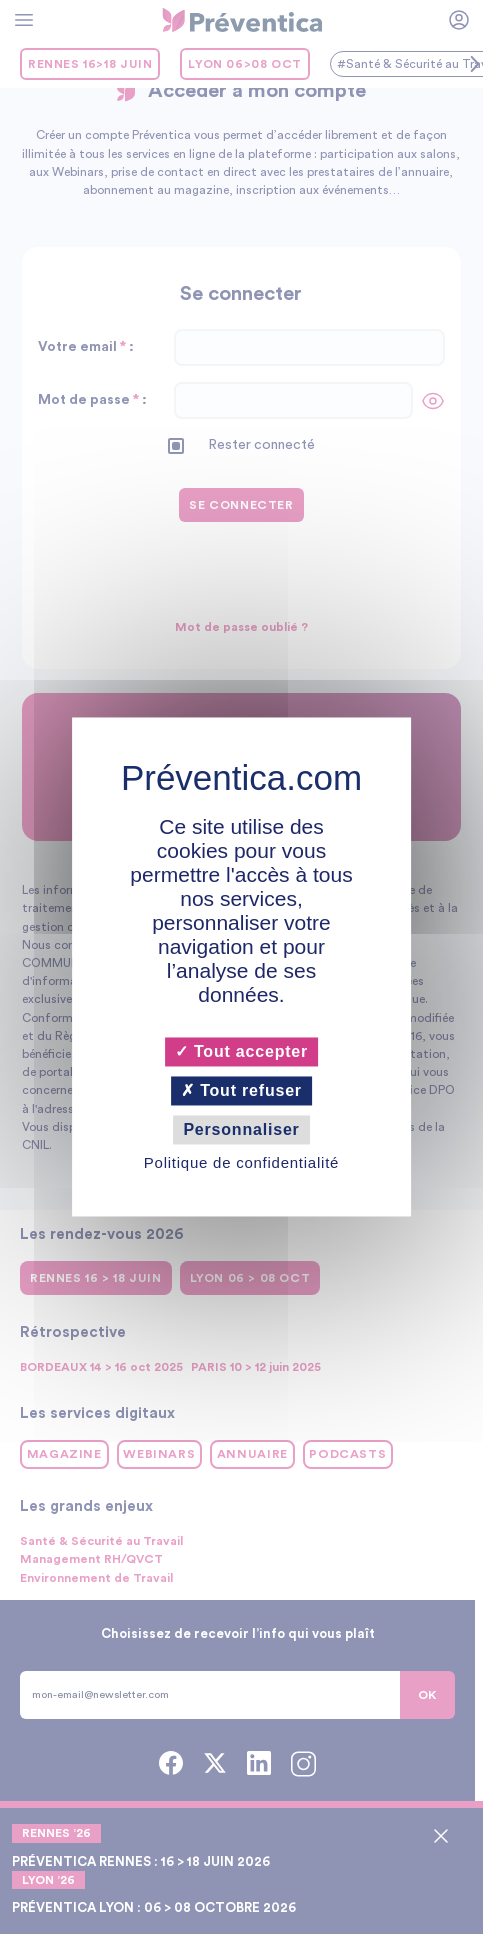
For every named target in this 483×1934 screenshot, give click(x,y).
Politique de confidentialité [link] (241, 1163)
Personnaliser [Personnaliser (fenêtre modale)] (241, 1129)
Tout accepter (241, 1051)
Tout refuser (241, 1090)
